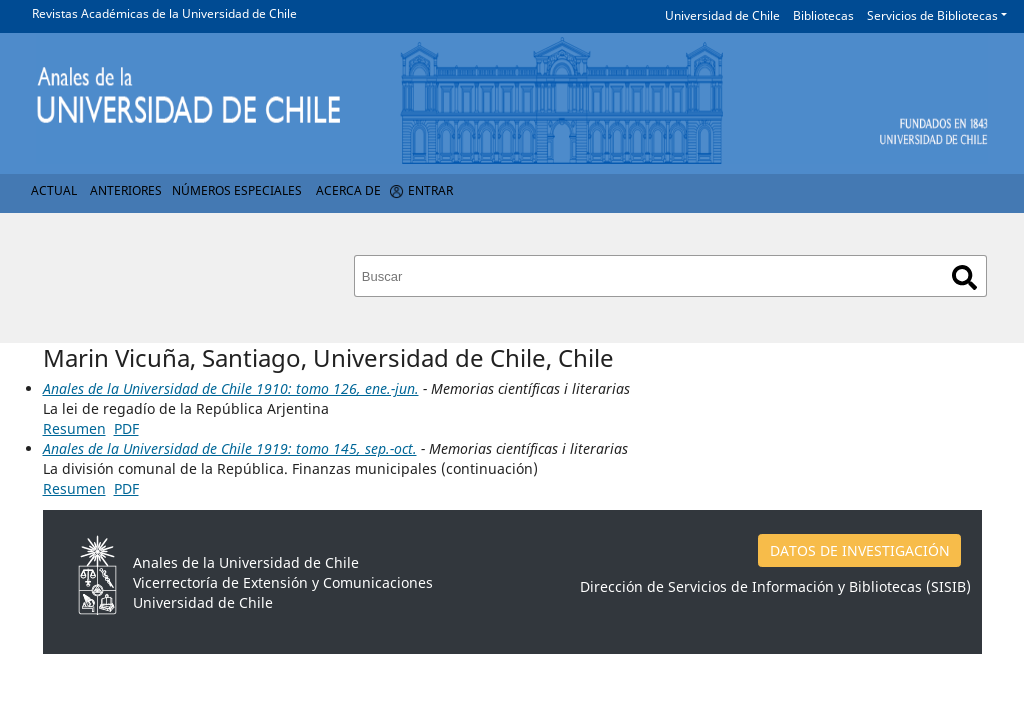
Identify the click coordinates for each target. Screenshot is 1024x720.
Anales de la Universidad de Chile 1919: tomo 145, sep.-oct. (230, 448)
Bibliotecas (823, 15)
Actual (54, 190)
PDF (126, 428)
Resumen (74, 428)
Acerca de (348, 190)
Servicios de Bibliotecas (932, 15)
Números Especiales (237, 190)
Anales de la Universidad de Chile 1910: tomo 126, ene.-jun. (231, 388)
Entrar (430, 190)
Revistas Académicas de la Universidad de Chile (164, 13)
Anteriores (126, 190)
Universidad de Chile (722, 15)
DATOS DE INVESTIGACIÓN (860, 550)
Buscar (964, 277)
